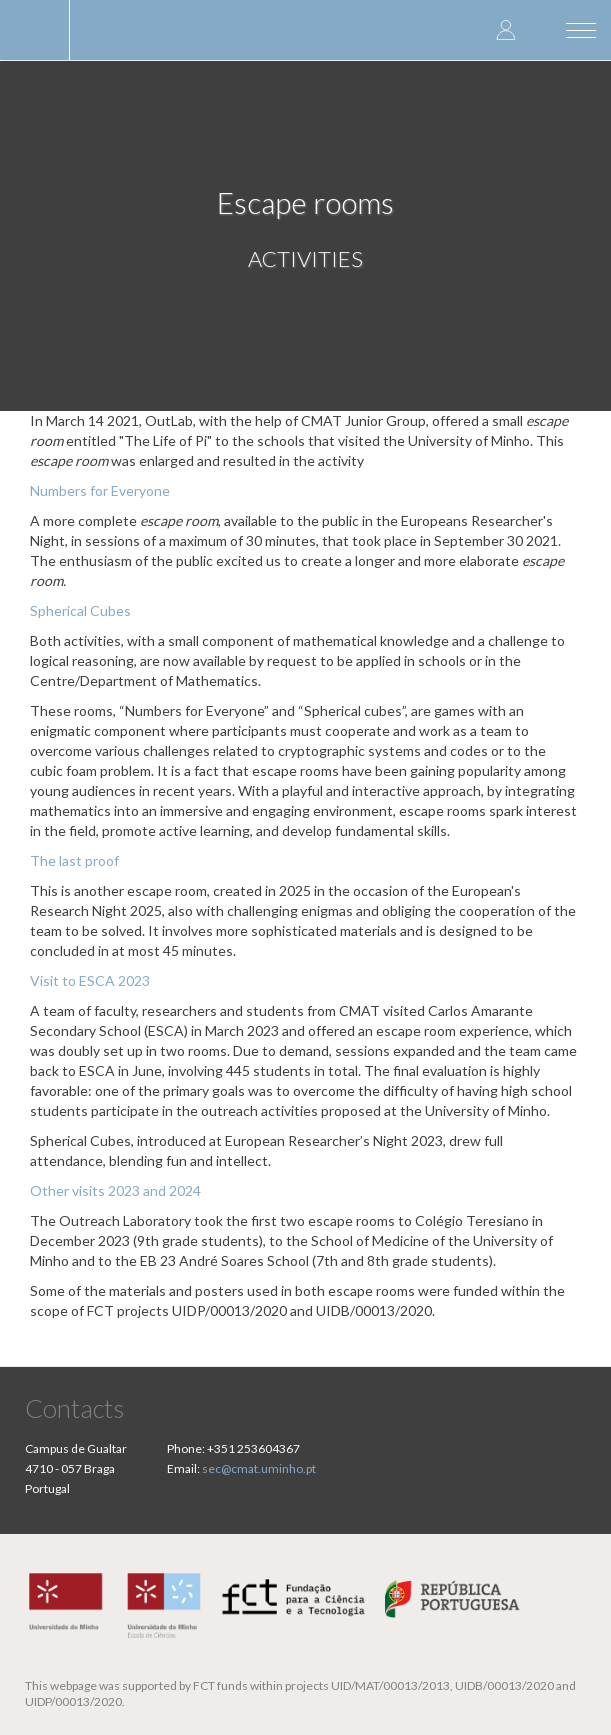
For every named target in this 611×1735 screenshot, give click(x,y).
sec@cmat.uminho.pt (259, 1468)
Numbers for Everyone (100, 490)
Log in (506, 29)
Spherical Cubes (80, 610)
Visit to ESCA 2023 (90, 980)
